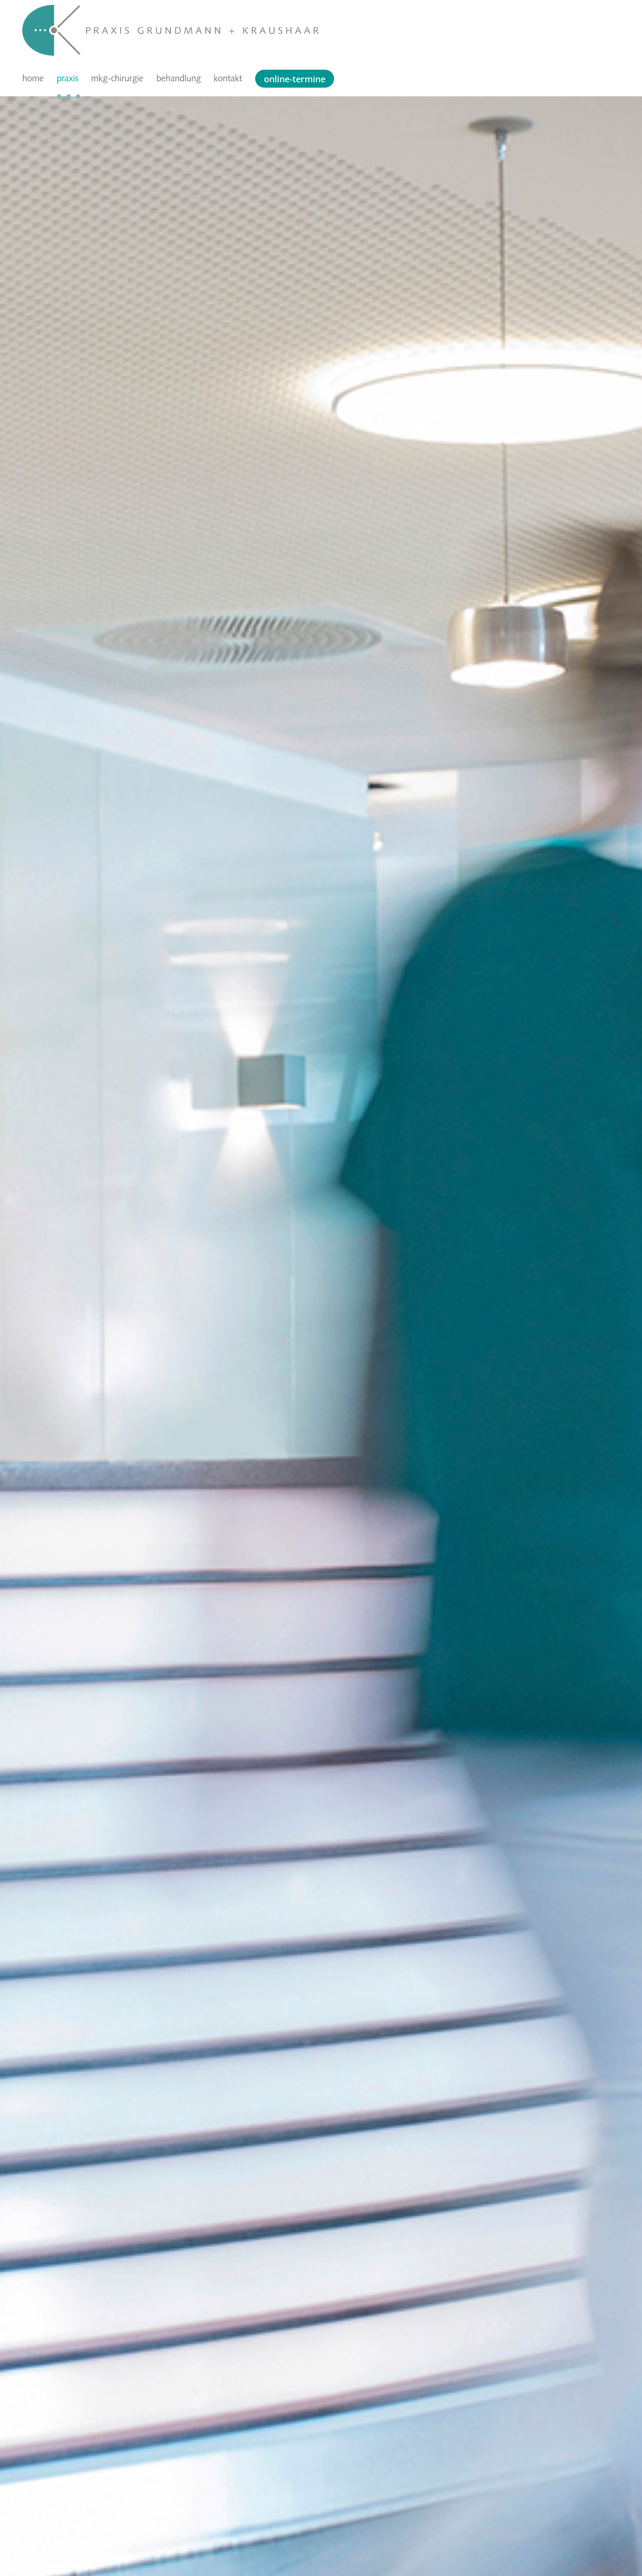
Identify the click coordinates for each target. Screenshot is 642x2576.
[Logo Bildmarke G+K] (51, 9)
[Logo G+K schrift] (202, 32)
